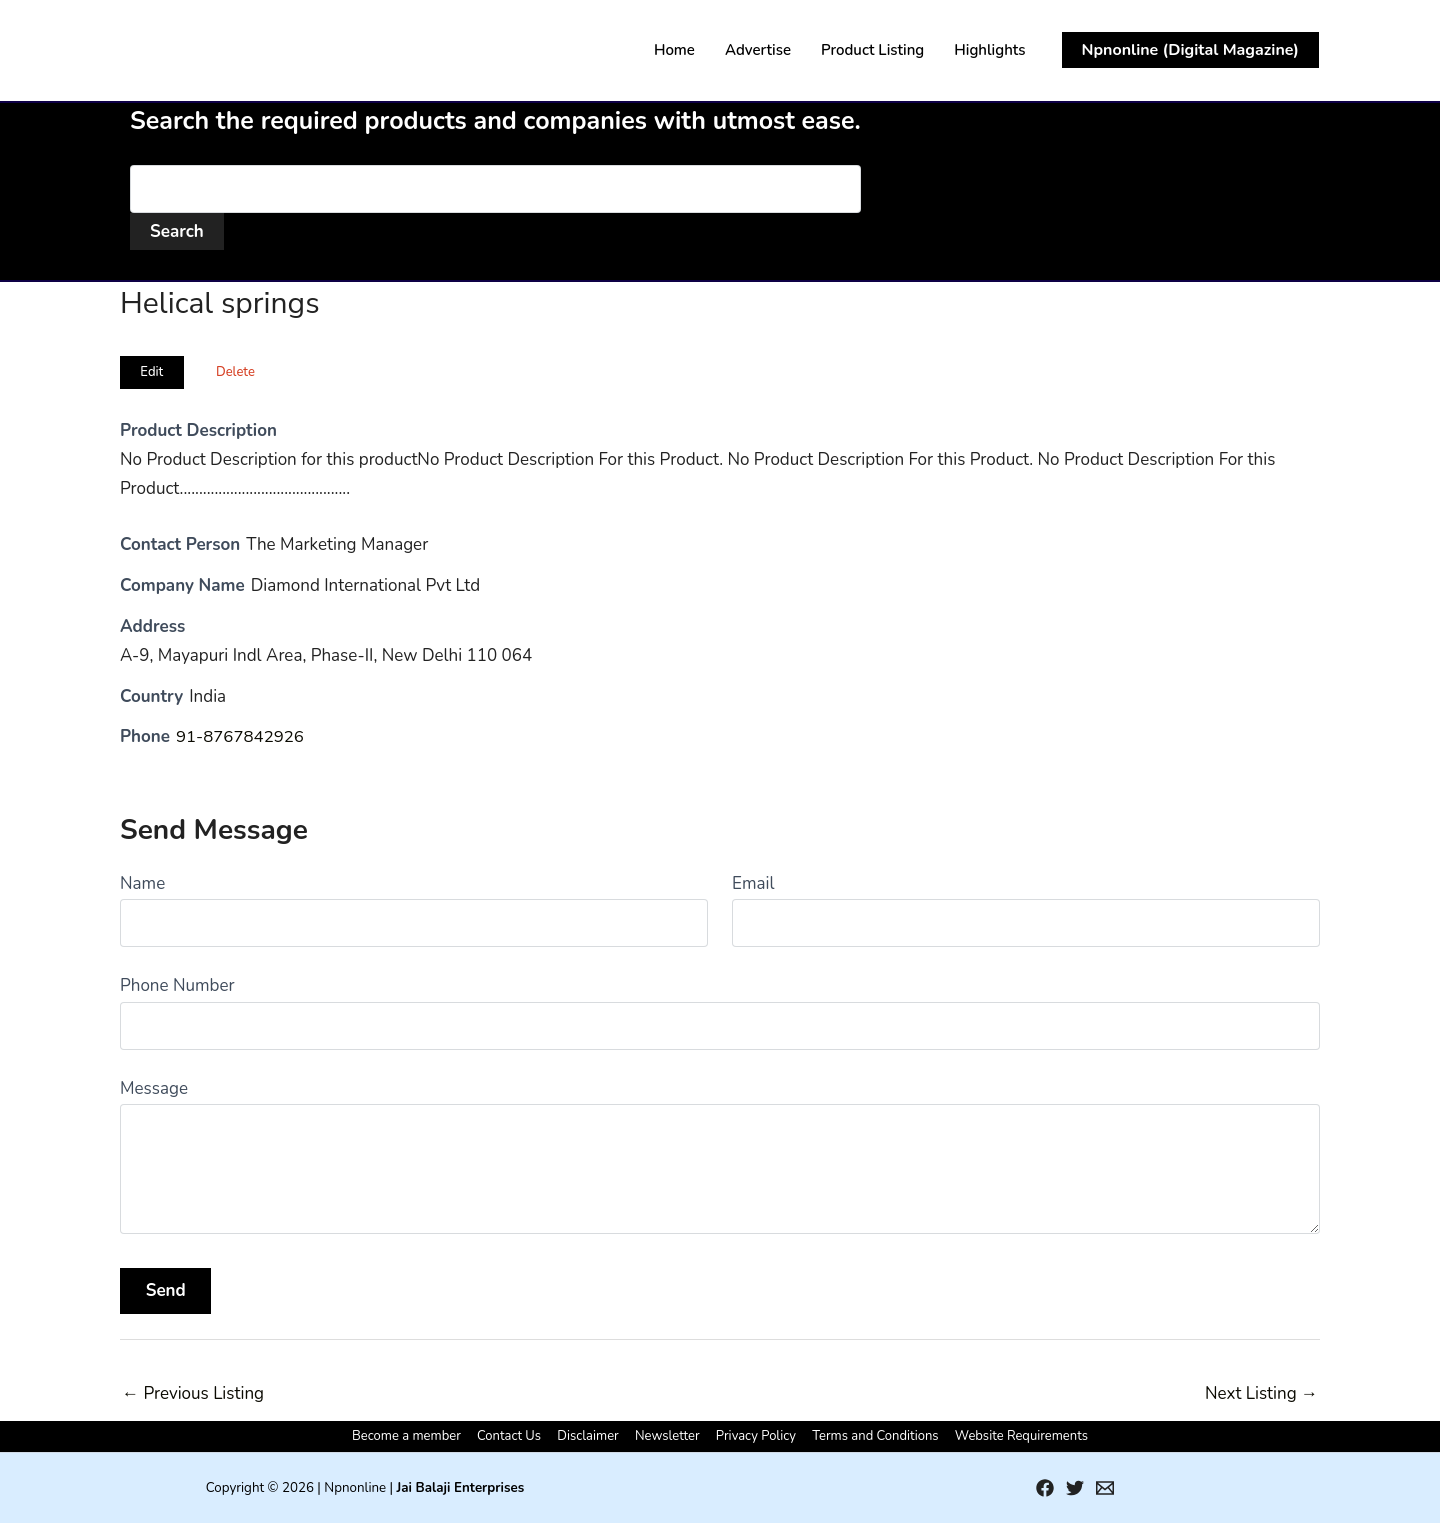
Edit (151, 372)
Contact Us (516, 1436)
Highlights (989, 50)
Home (674, 50)
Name (142, 883)
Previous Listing (193, 1393)
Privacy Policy (753, 1436)
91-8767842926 (241, 736)
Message (154, 1088)
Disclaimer (591, 1436)
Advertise (758, 50)
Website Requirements (1011, 1436)
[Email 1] (1105, 1488)
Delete (235, 372)
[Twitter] (1075, 1488)
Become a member (416, 1436)
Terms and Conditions (869, 1436)
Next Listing (1261, 1393)
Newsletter (667, 1436)
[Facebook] (1045, 1488)
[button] (1190, 50)
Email (753, 883)
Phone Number (177, 985)
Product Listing (872, 50)
